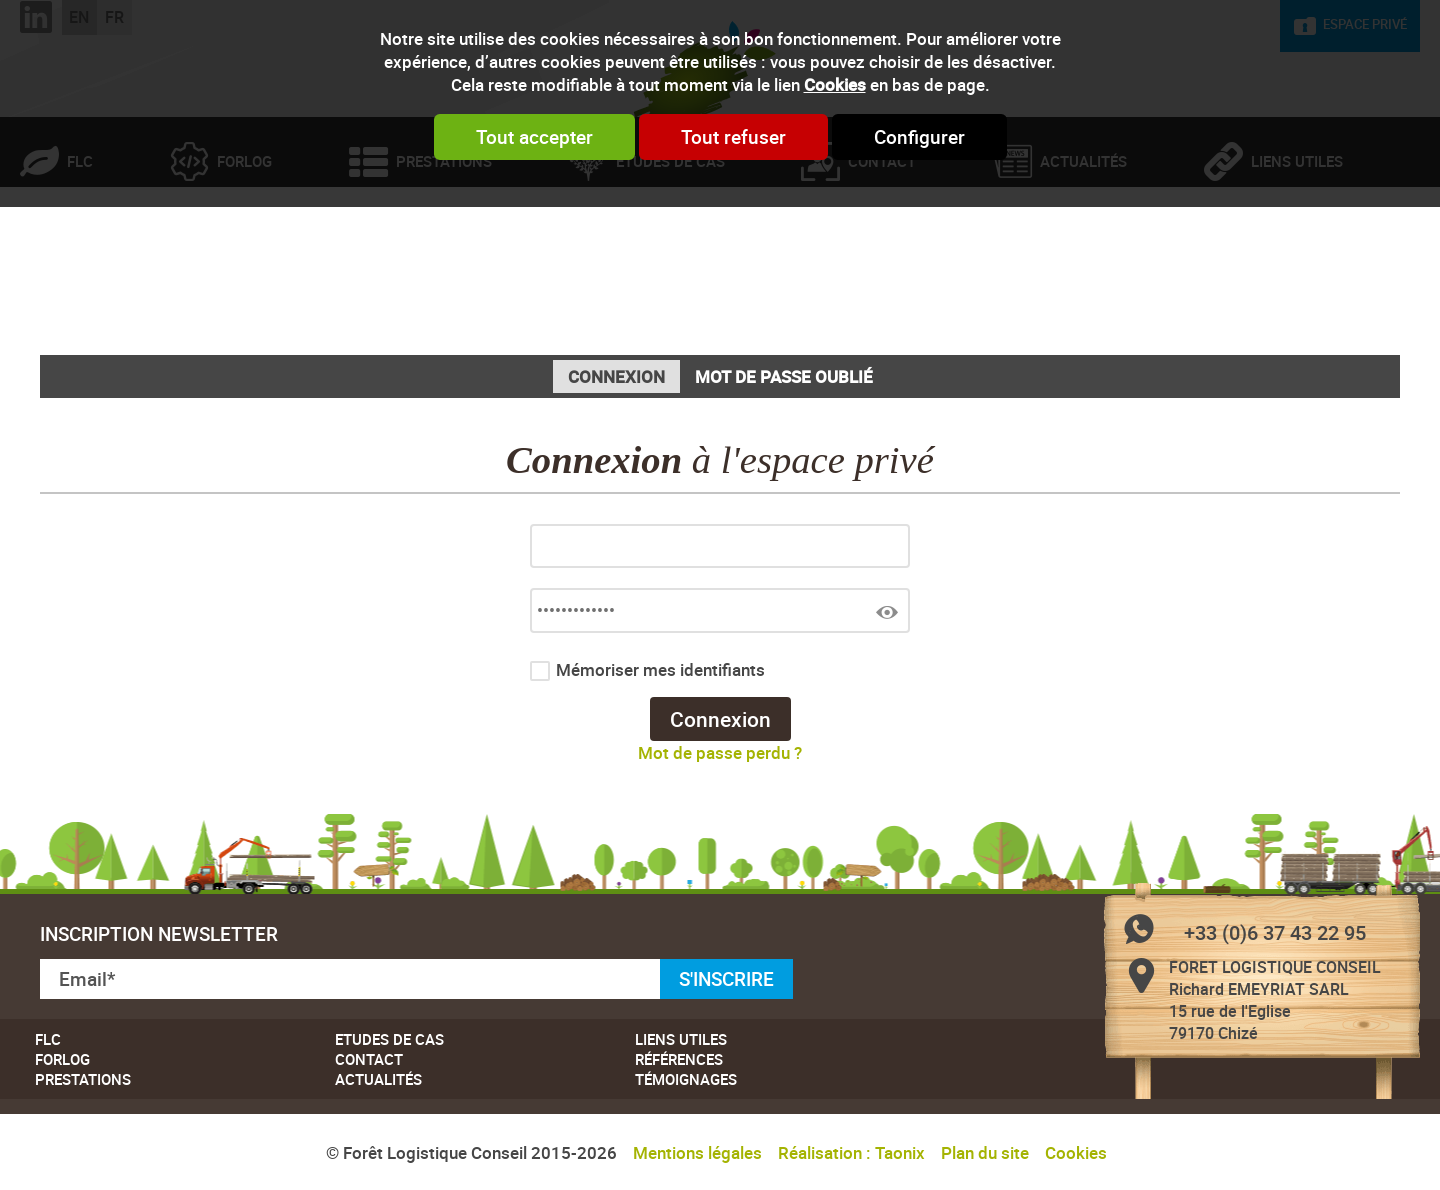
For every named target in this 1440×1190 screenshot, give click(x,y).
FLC (80, 244)
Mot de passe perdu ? (720, 752)
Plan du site (985, 1152)
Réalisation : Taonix (851, 1152)
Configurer (919, 137)
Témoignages (686, 1079)
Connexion (616, 376)
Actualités (1083, 244)
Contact (882, 244)
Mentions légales (697, 1152)
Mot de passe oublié (784, 376)
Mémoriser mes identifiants (660, 669)
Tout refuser (733, 137)
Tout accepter (534, 137)
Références (679, 1059)
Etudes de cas (670, 244)
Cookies (835, 84)
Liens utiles (1297, 244)
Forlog (244, 244)
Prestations (444, 244)
